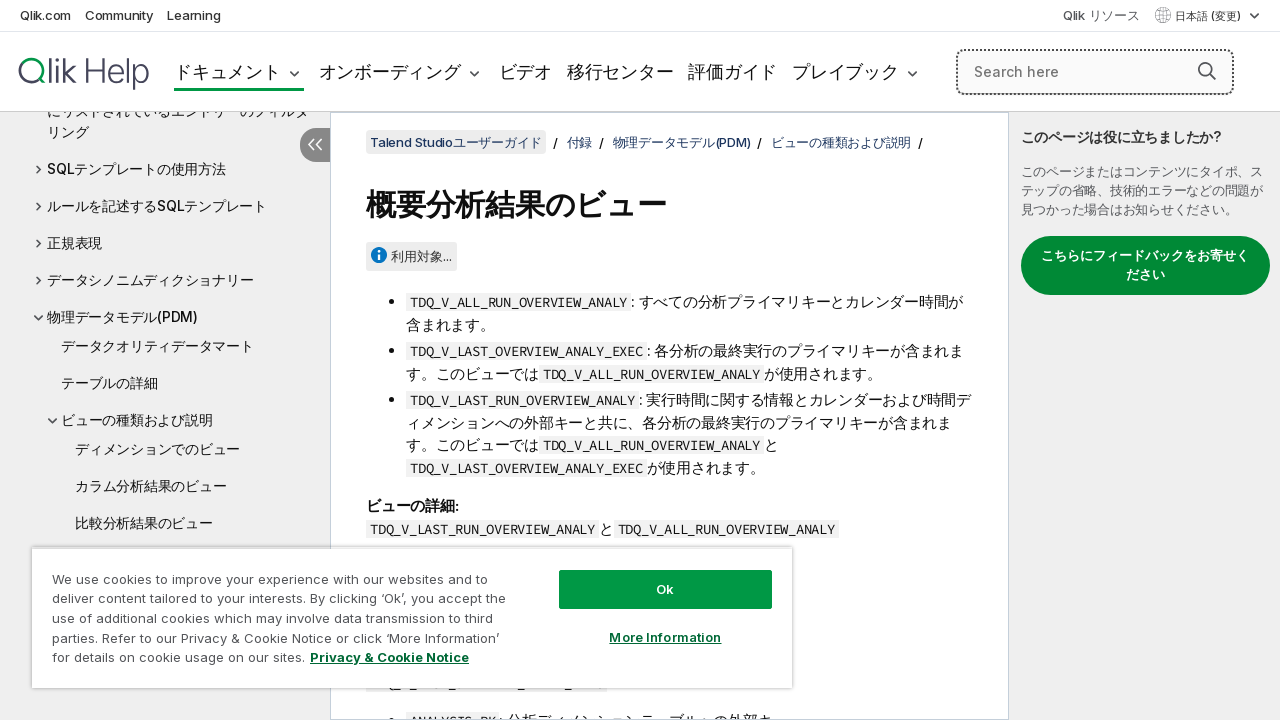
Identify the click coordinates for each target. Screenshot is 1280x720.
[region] (403, 610)
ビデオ (525, 71)
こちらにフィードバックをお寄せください (1145, 265)
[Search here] (1095, 72)
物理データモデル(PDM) (122, 316)
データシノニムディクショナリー (150, 279)
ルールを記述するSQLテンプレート (157, 205)
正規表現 (74, 242)
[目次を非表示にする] (315, 145)
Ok (650, 574)
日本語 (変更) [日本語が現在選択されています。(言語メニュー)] (1209, 16)
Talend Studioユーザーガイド (456, 142)
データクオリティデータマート (157, 345)
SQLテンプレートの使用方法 (136, 168)
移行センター (620, 71)
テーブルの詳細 (109, 382)
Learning (193, 15)
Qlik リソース (1101, 15)
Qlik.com (45, 15)
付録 (580, 142)
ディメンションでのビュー (157, 448)
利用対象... (421, 256)
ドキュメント (227, 71)
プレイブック (845, 71)
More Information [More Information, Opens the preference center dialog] (650, 622)
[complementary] (1144, 416)
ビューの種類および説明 (136, 419)
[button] (1207, 71)
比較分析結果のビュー (144, 522)
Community (119, 15)
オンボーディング (390, 71)
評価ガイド (732, 71)
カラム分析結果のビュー (150, 485)
